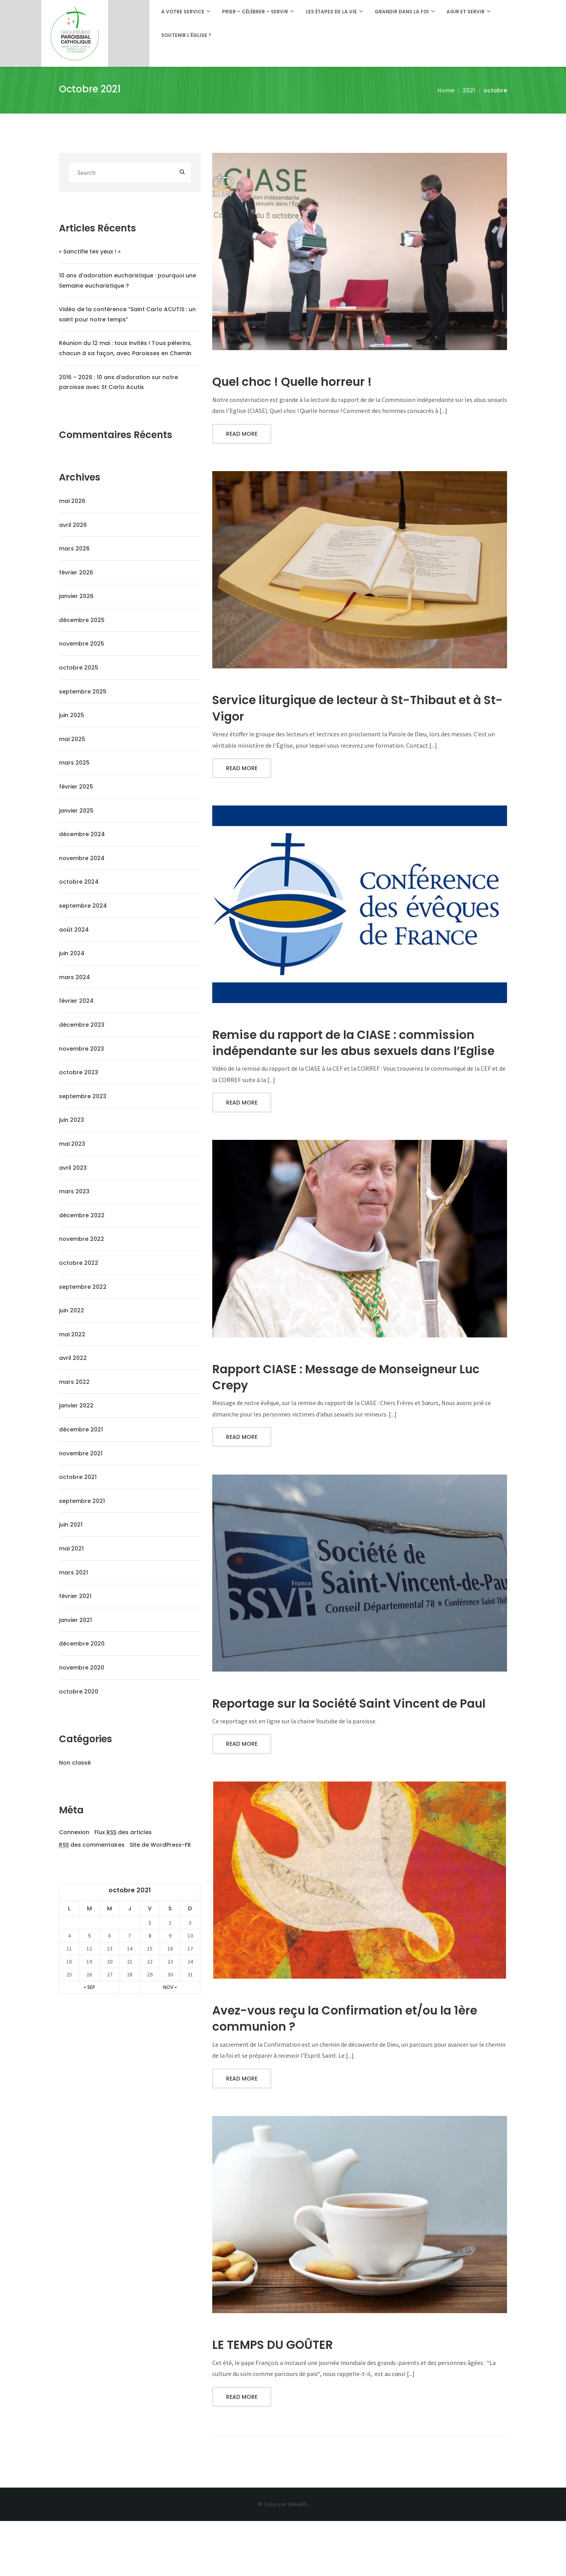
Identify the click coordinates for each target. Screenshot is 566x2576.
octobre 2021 (78, 1477)
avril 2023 (73, 1168)
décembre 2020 (82, 1644)
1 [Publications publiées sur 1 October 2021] (150, 1922)
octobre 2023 (78, 1072)
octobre (495, 90)
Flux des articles (123, 1833)
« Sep (89, 1987)
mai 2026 (72, 501)
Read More (241, 436)
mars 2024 (74, 977)
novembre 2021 (81, 1453)
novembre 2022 (81, 1239)
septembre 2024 (83, 906)
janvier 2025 (76, 811)
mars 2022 (74, 1382)
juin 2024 (72, 953)
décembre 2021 (81, 1429)
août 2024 (74, 930)
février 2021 (75, 1596)
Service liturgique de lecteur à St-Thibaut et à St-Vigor (354, 711)
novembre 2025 (81, 644)
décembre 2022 (82, 1215)
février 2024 (76, 1001)
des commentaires (92, 1845)
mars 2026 (74, 548)
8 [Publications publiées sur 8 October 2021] (150, 1935)
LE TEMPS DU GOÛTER (277, 2398)
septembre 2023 (83, 1096)
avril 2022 (73, 1358)
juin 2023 (71, 1120)
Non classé (75, 1763)
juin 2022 (71, 1310)
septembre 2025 (83, 691)
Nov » (170, 1987)
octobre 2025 (78, 668)
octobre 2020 (78, 1691)
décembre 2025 (82, 620)
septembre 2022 (83, 1287)
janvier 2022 (76, 1405)
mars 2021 (73, 1572)
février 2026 (76, 572)
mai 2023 (72, 1144)
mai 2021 (71, 1548)
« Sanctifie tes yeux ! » (90, 251)
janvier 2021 (75, 1620)
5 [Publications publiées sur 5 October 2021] (89, 1935)
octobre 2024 (79, 882)
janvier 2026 (76, 596)
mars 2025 (74, 763)
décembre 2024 (82, 834)
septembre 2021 (82, 1501)
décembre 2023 (82, 1025)
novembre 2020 (81, 1667)
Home (445, 90)
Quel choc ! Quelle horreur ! (299, 382)
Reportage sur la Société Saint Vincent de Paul (346, 1742)
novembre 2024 (82, 858)
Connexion (74, 1832)
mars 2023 (74, 1191)
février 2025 (76, 787)
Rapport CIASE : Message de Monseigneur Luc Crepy (358, 1404)
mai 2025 (72, 739)
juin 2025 (71, 715)
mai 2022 (72, 1334)
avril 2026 (73, 525)
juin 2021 (71, 1524)
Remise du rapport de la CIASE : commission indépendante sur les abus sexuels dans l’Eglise (354, 1058)
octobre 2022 (78, 1263)
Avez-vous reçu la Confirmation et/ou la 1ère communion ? (355, 2069)
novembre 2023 (81, 1049)
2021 (469, 90)
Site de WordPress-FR (160, 1845)
